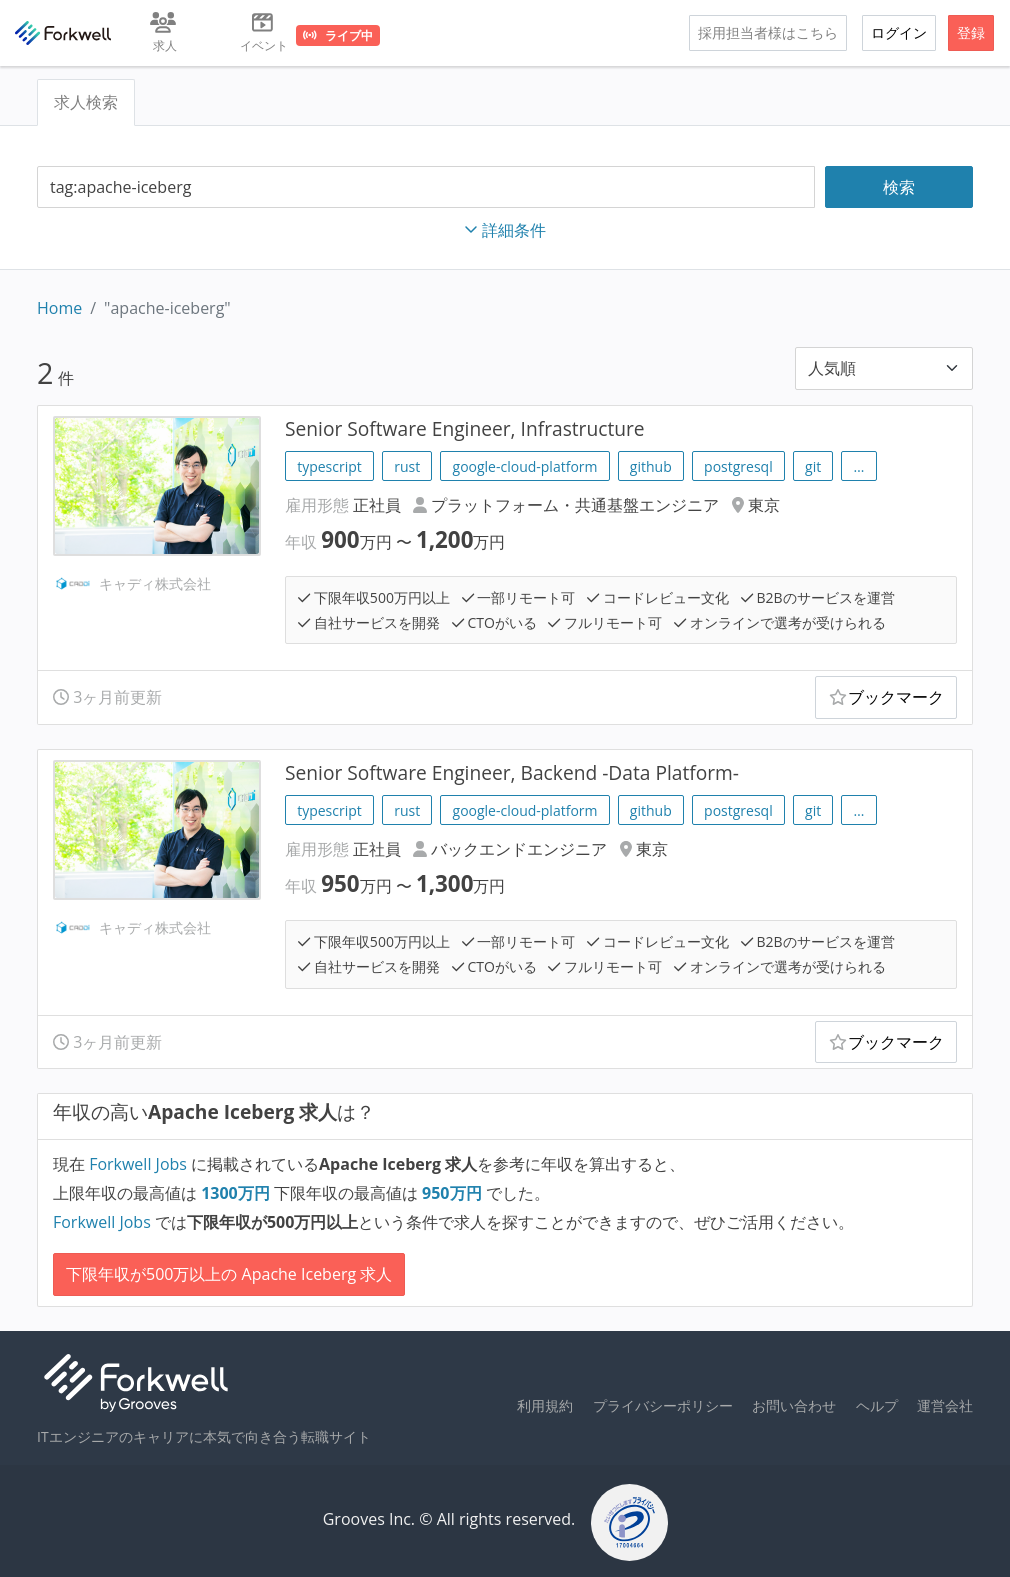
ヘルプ (877, 1405)
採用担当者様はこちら (768, 32)
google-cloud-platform (525, 466)
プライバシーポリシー (663, 1405)
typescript (329, 466)
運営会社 (945, 1405)
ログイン (899, 32)
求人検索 (86, 102)
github (651, 466)
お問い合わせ (794, 1405)
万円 (237, 1193)
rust (407, 466)
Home (59, 308)
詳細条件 (505, 230)
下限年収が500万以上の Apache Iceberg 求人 (229, 1274)
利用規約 (545, 1405)
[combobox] (426, 187)
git (813, 466)
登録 (971, 32)
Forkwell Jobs (138, 1164)
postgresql (738, 466)
